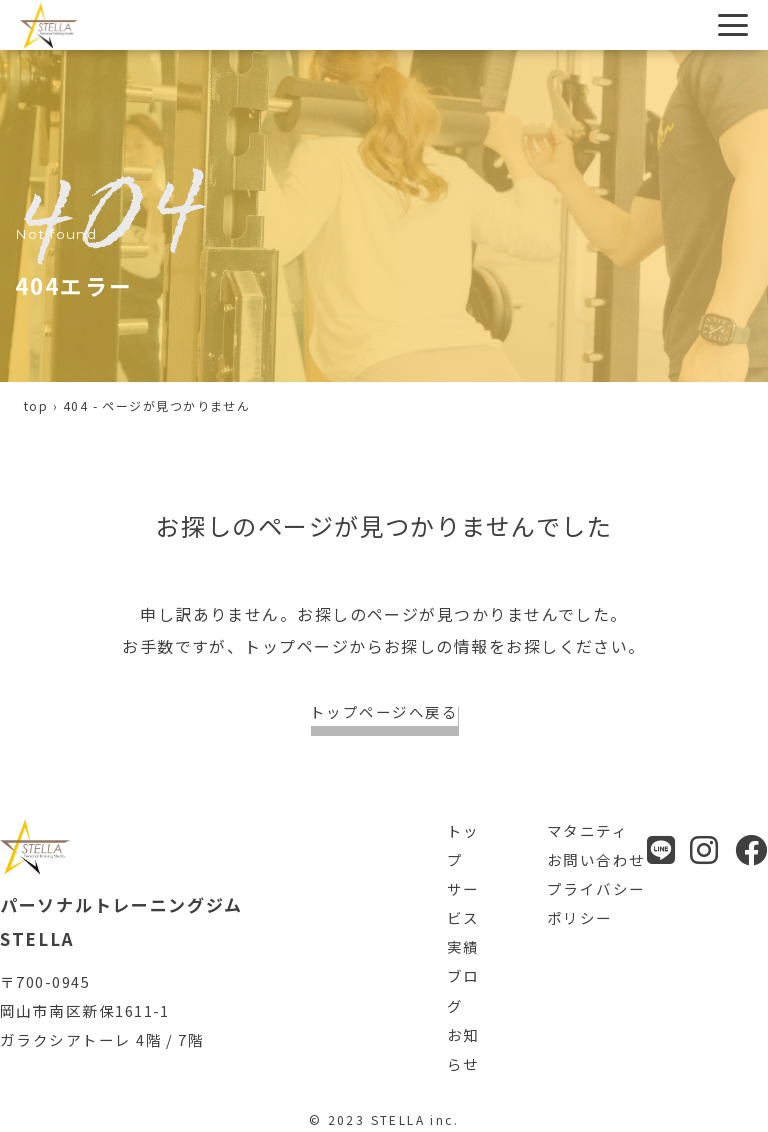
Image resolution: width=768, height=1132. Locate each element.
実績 (463, 946)
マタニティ (587, 830)
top (36, 405)
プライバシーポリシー (596, 903)
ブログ (463, 990)
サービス (463, 903)
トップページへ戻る (384, 711)
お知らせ (463, 1049)
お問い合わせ (596, 859)
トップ (463, 845)
